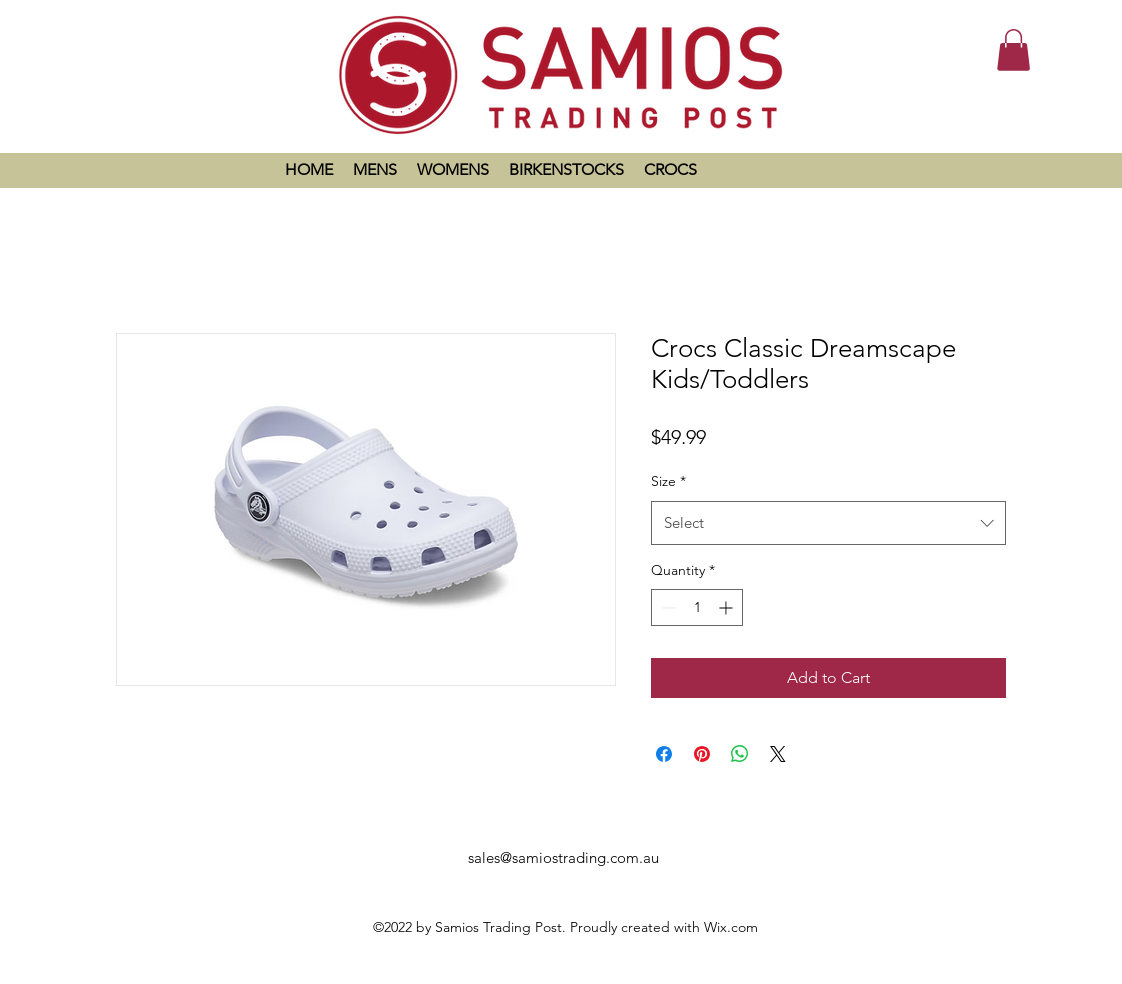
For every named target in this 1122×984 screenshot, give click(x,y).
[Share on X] (778, 754)
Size (668, 481)
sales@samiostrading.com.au (563, 857)
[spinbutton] (697, 607)
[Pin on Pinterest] (702, 754)
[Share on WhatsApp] (740, 754)
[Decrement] (666, 607)
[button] (1013, 50)
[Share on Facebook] (664, 754)
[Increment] (727, 607)
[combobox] (828, 523)
